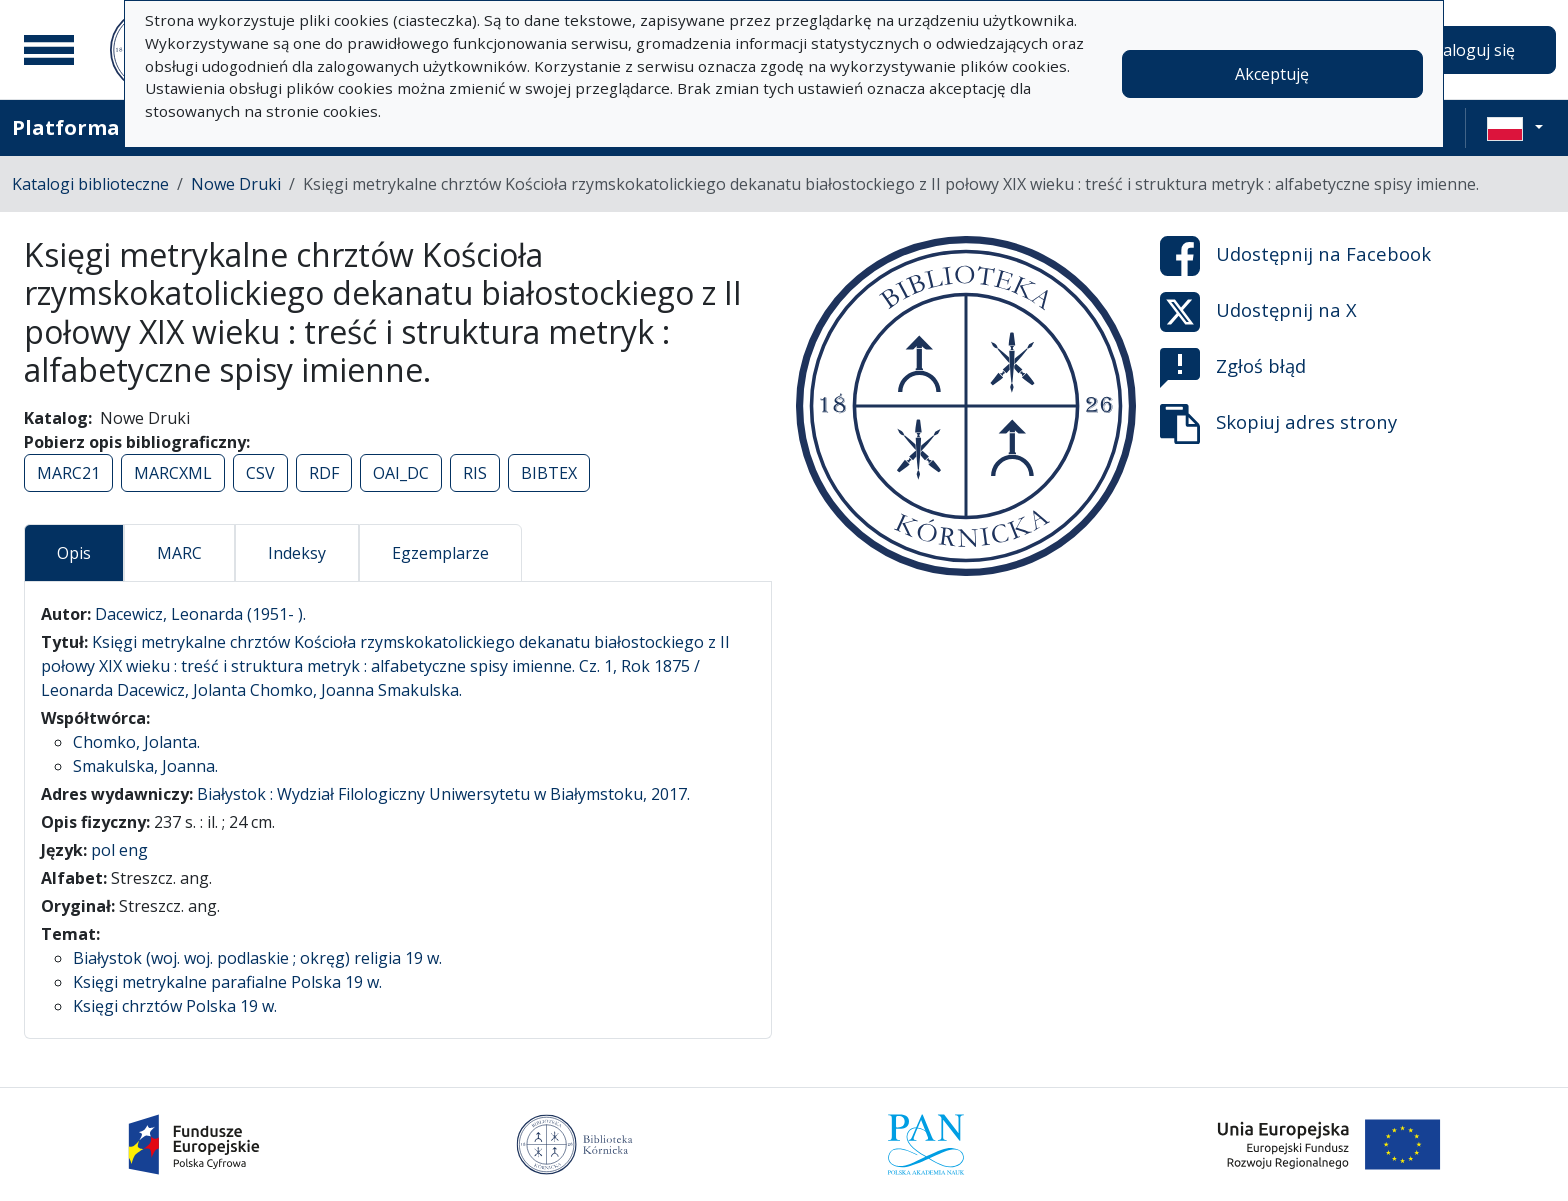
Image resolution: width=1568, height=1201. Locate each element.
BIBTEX (549, 473)
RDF (324, 473)
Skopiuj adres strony (1278, 424)
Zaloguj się (1474, 50)
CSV (260, 473)
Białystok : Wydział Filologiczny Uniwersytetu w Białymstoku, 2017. (443, 794)
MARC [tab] (179, 553)
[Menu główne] (49, 50)
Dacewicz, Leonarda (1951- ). (200, 614)
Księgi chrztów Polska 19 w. (175, 1006)
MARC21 (68, 473)
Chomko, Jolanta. (136, 742)
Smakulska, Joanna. (145, 766)
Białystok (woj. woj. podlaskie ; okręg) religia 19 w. (257, 958)
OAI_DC (401, 473)
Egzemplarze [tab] (440, 553)
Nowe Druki (236, 184)
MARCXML (173, 473)
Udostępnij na (1295, 256)
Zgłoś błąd (1233, 368)
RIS (475, 473)
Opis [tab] (74, 553)
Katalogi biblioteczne (90, 184)
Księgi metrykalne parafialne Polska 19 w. (227, 982)
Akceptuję (1272, 74)
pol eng (119, 850)
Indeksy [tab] (297, 553)
